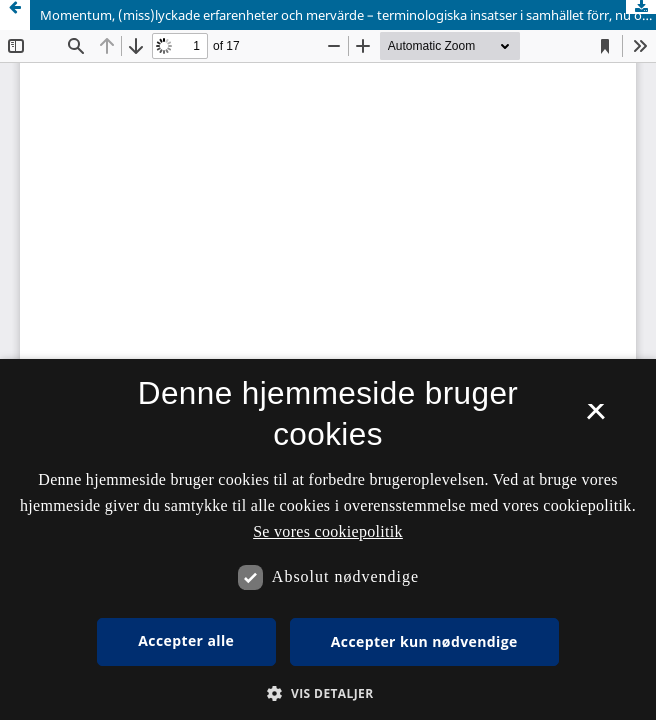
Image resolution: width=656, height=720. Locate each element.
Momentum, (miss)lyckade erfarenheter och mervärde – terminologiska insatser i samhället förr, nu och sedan (348, 15)
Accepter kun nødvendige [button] (424, 641)
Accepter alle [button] (186, 640)
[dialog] (328, 539)
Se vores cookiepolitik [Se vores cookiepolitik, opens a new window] (328, 531)
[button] (327, 693)
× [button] (595, 418)
